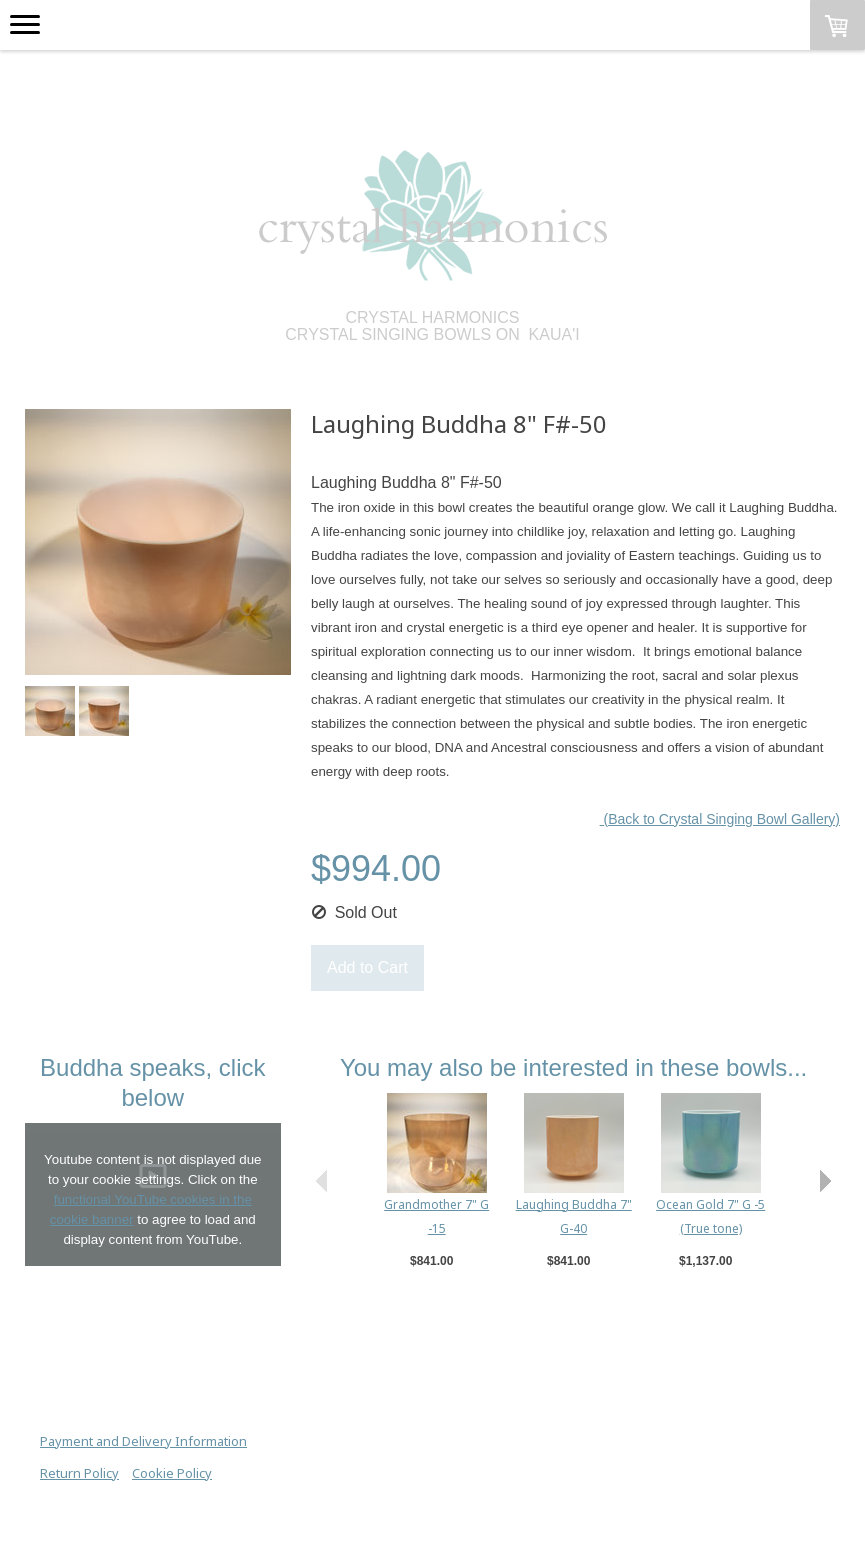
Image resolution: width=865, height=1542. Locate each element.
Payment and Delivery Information (143, 1441)
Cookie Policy (172, 1473)
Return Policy (79, 1473)
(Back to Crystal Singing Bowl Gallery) (720, 819)
